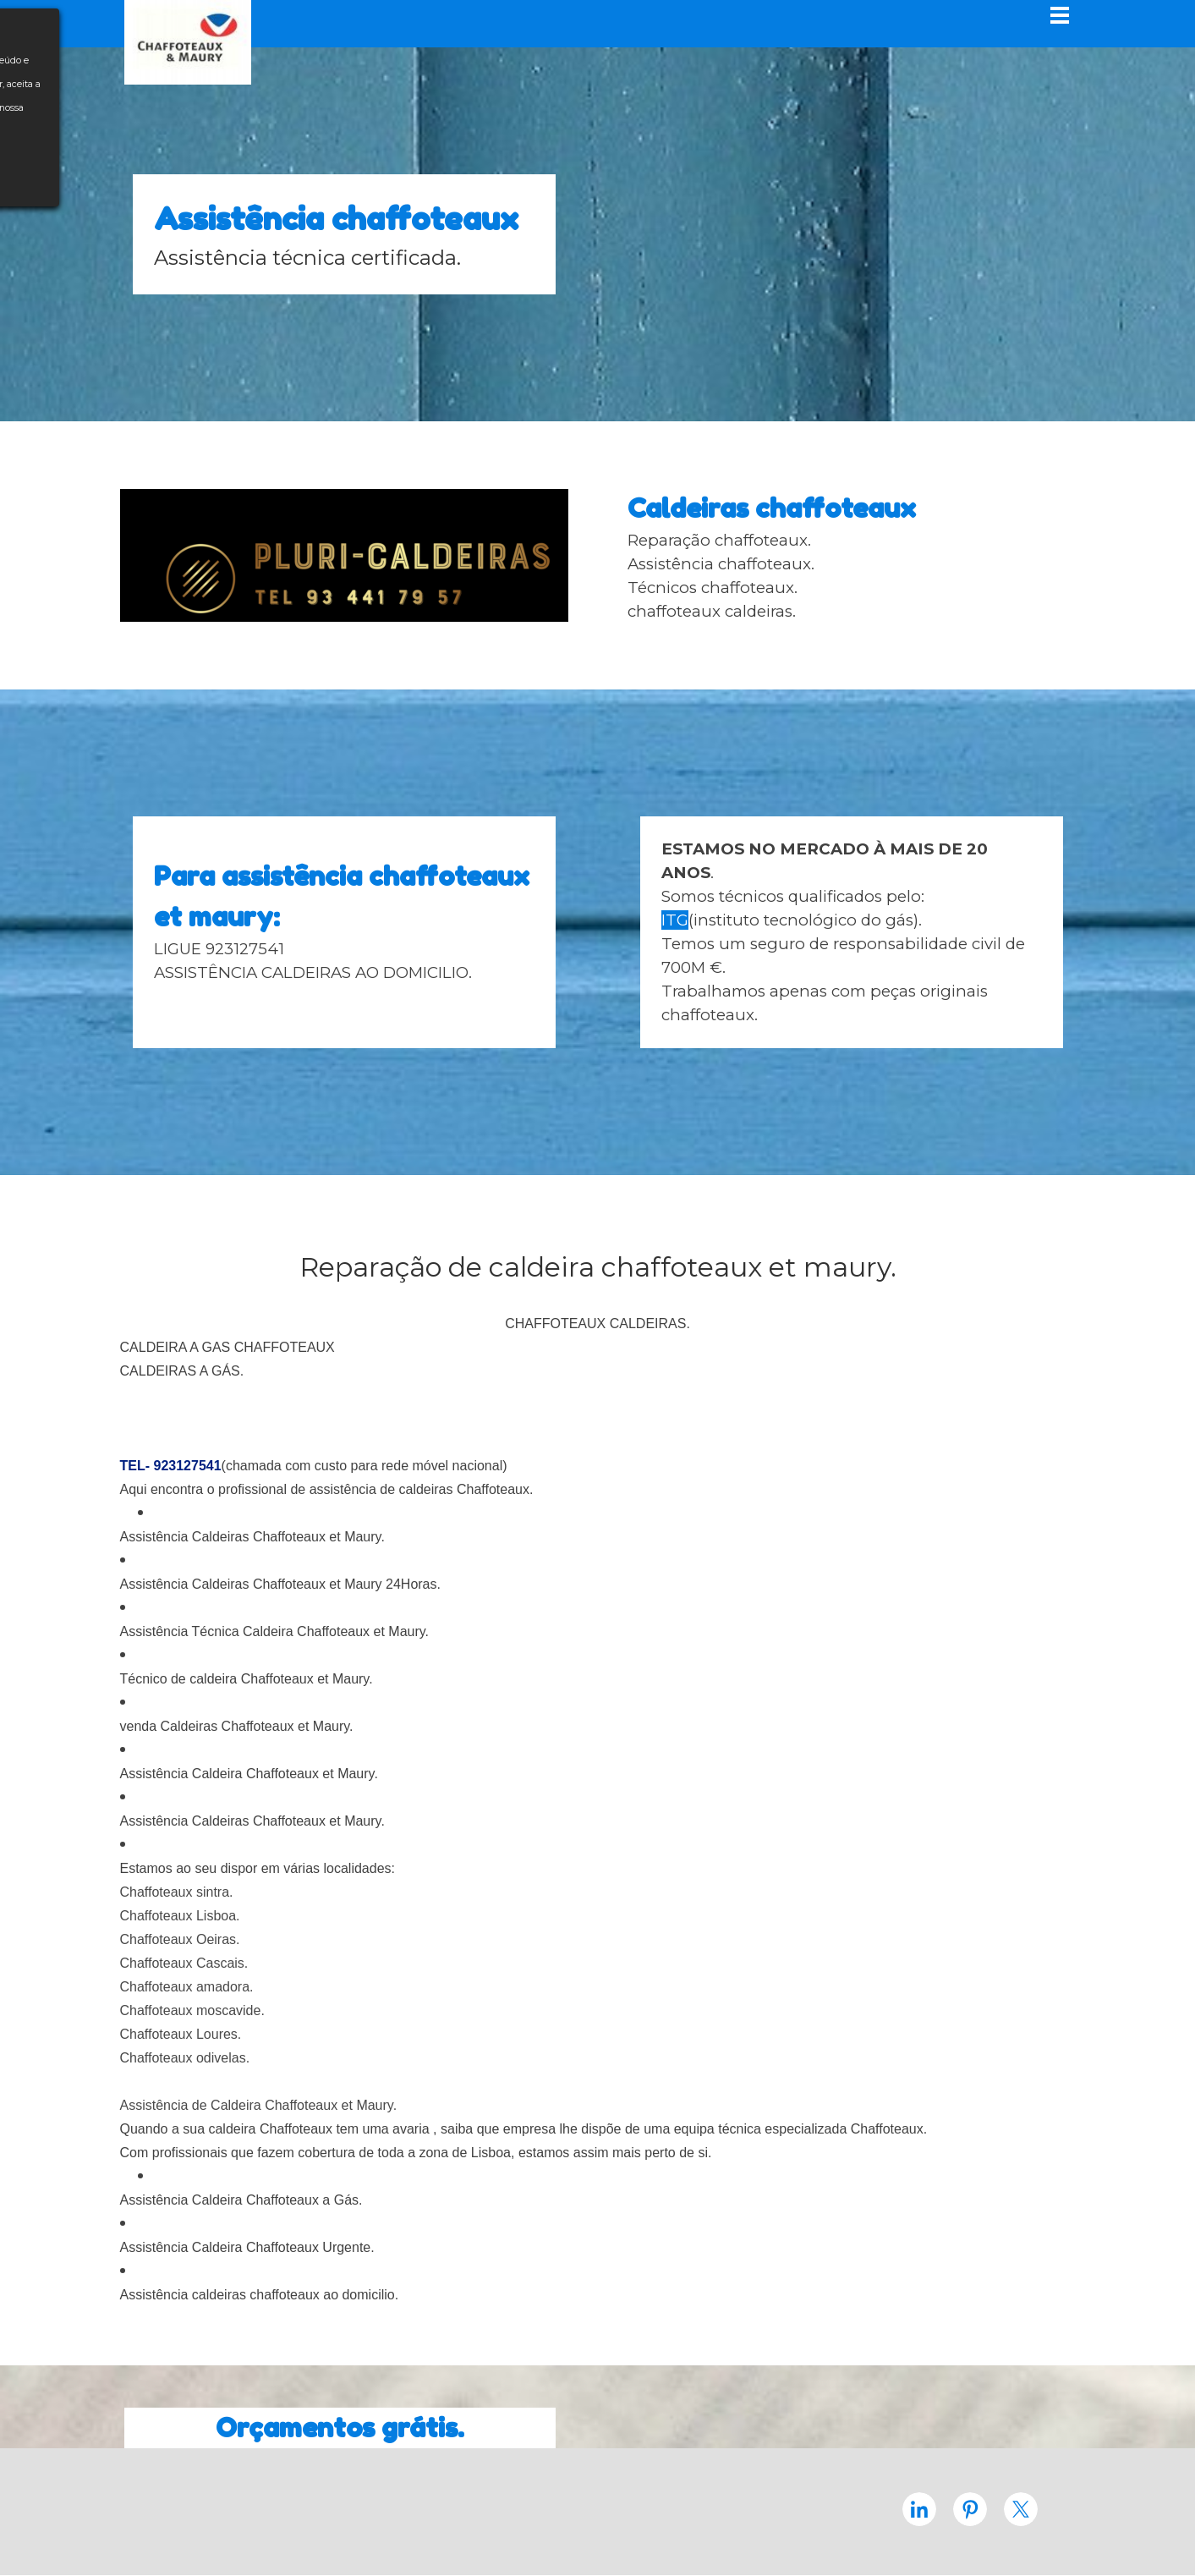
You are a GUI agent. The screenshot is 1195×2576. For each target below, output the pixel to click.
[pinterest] (970, 2509)
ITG (674, 920)
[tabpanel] (344, 234)
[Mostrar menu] (1060, 15)
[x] (1021, 2509)
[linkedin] (919, 2509)
